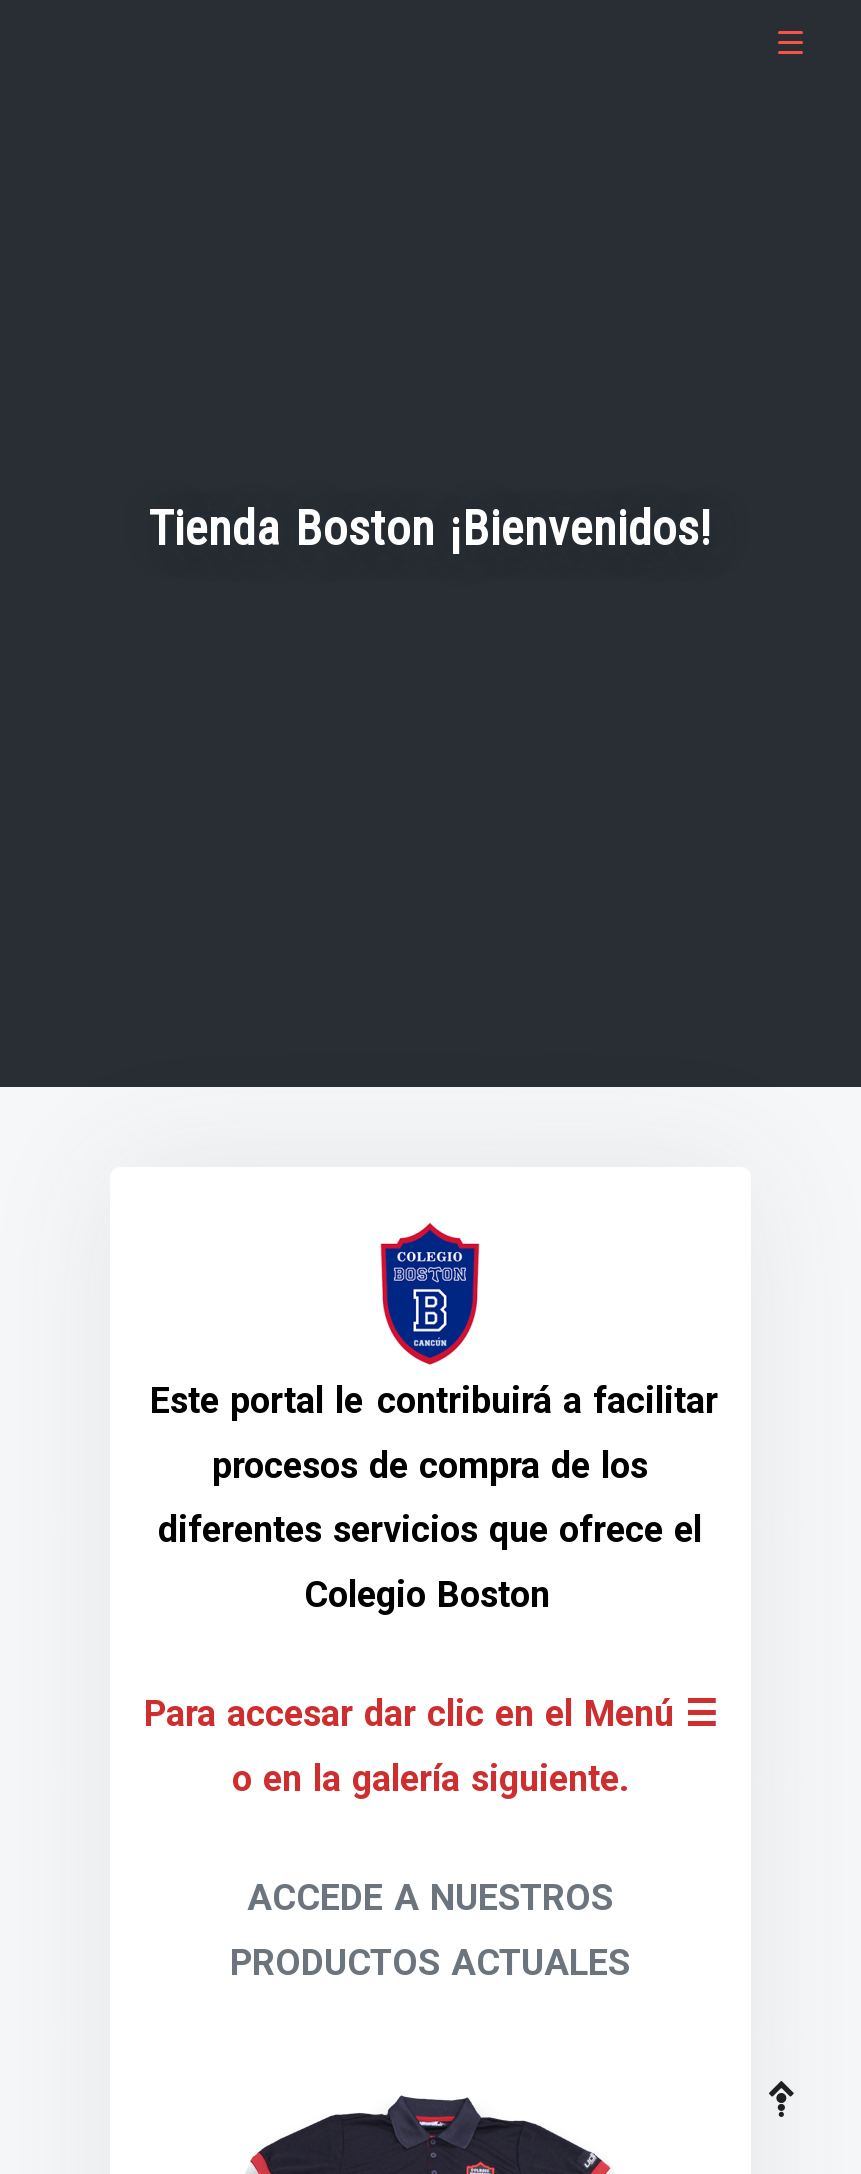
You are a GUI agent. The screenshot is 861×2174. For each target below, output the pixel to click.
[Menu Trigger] (790, 42)
